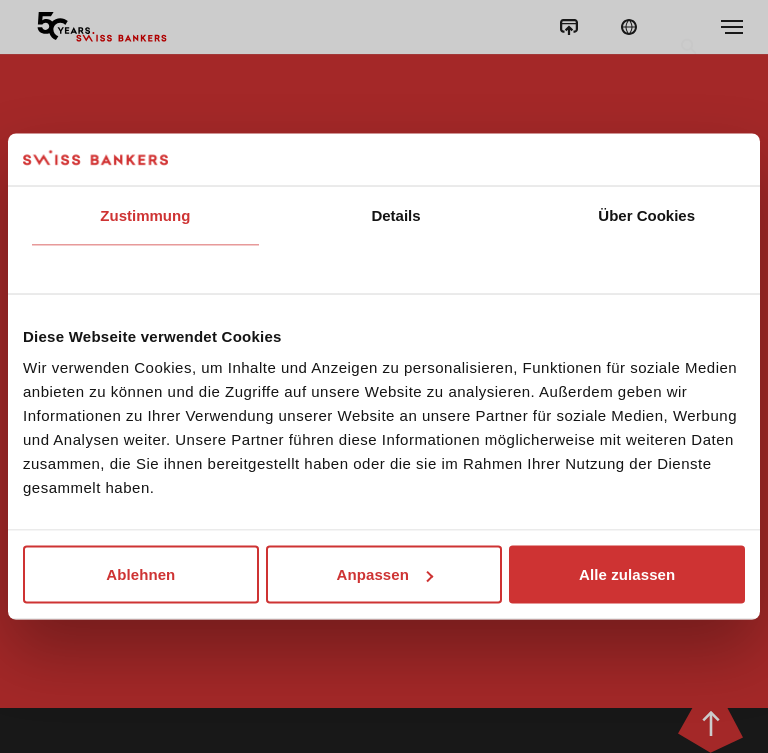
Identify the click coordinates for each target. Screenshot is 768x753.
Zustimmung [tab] (145, 214)
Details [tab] (395, 214)
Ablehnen (140, 574)
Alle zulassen (627, 574)
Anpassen (384, 574)
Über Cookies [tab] (646, 214)
